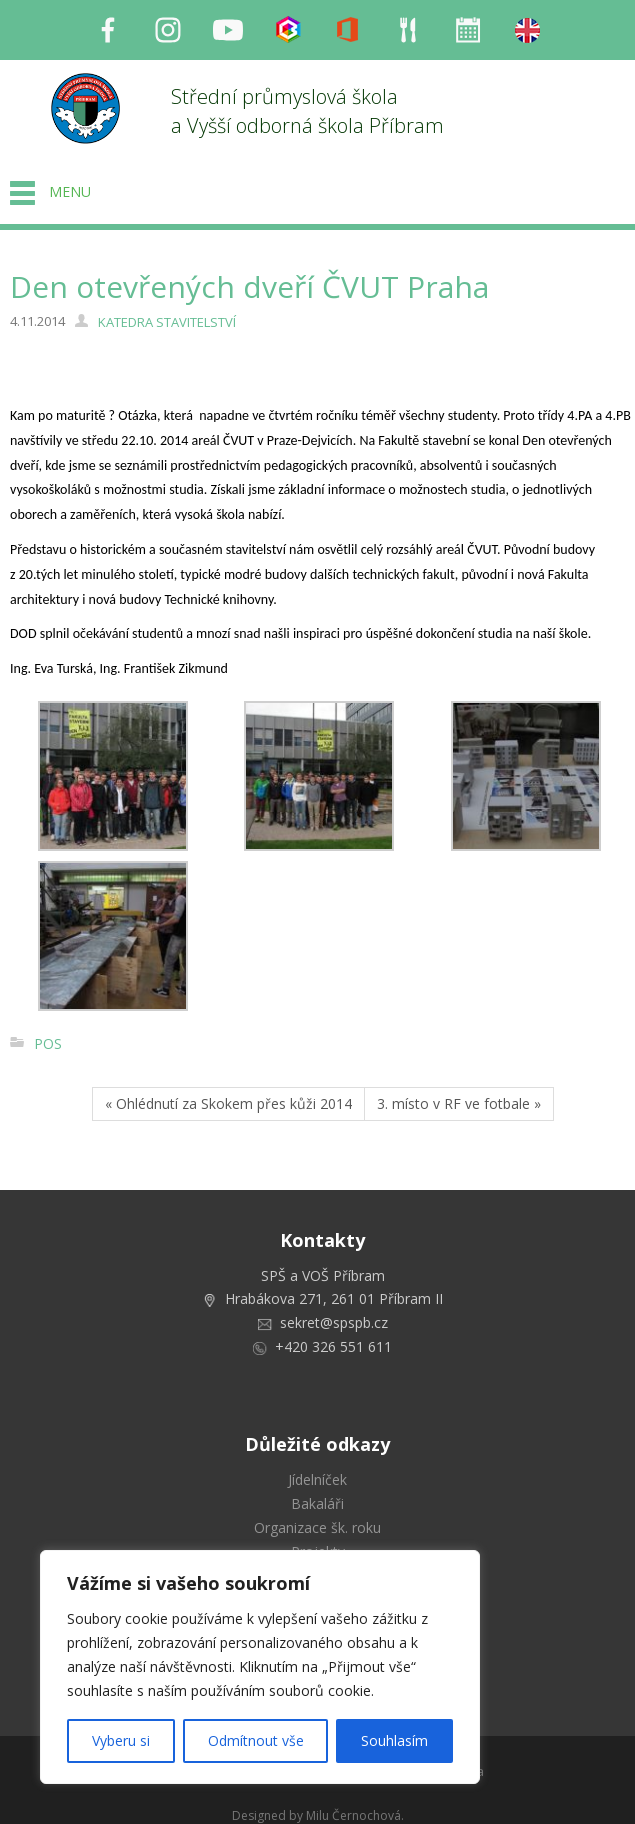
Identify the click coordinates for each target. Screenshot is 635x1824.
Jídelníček (317, 1479)
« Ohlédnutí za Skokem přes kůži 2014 (228, 1103)
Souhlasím (394, 1740)
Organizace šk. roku (317, 1527)
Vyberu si (121, 1740)
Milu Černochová (353, 1815)
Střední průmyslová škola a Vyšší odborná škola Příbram (307, 111)
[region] (260, 1667)
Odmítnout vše (256, 1740)
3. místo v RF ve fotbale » (459, 1103)
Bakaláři (317, 1503)
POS (48, 1043)
